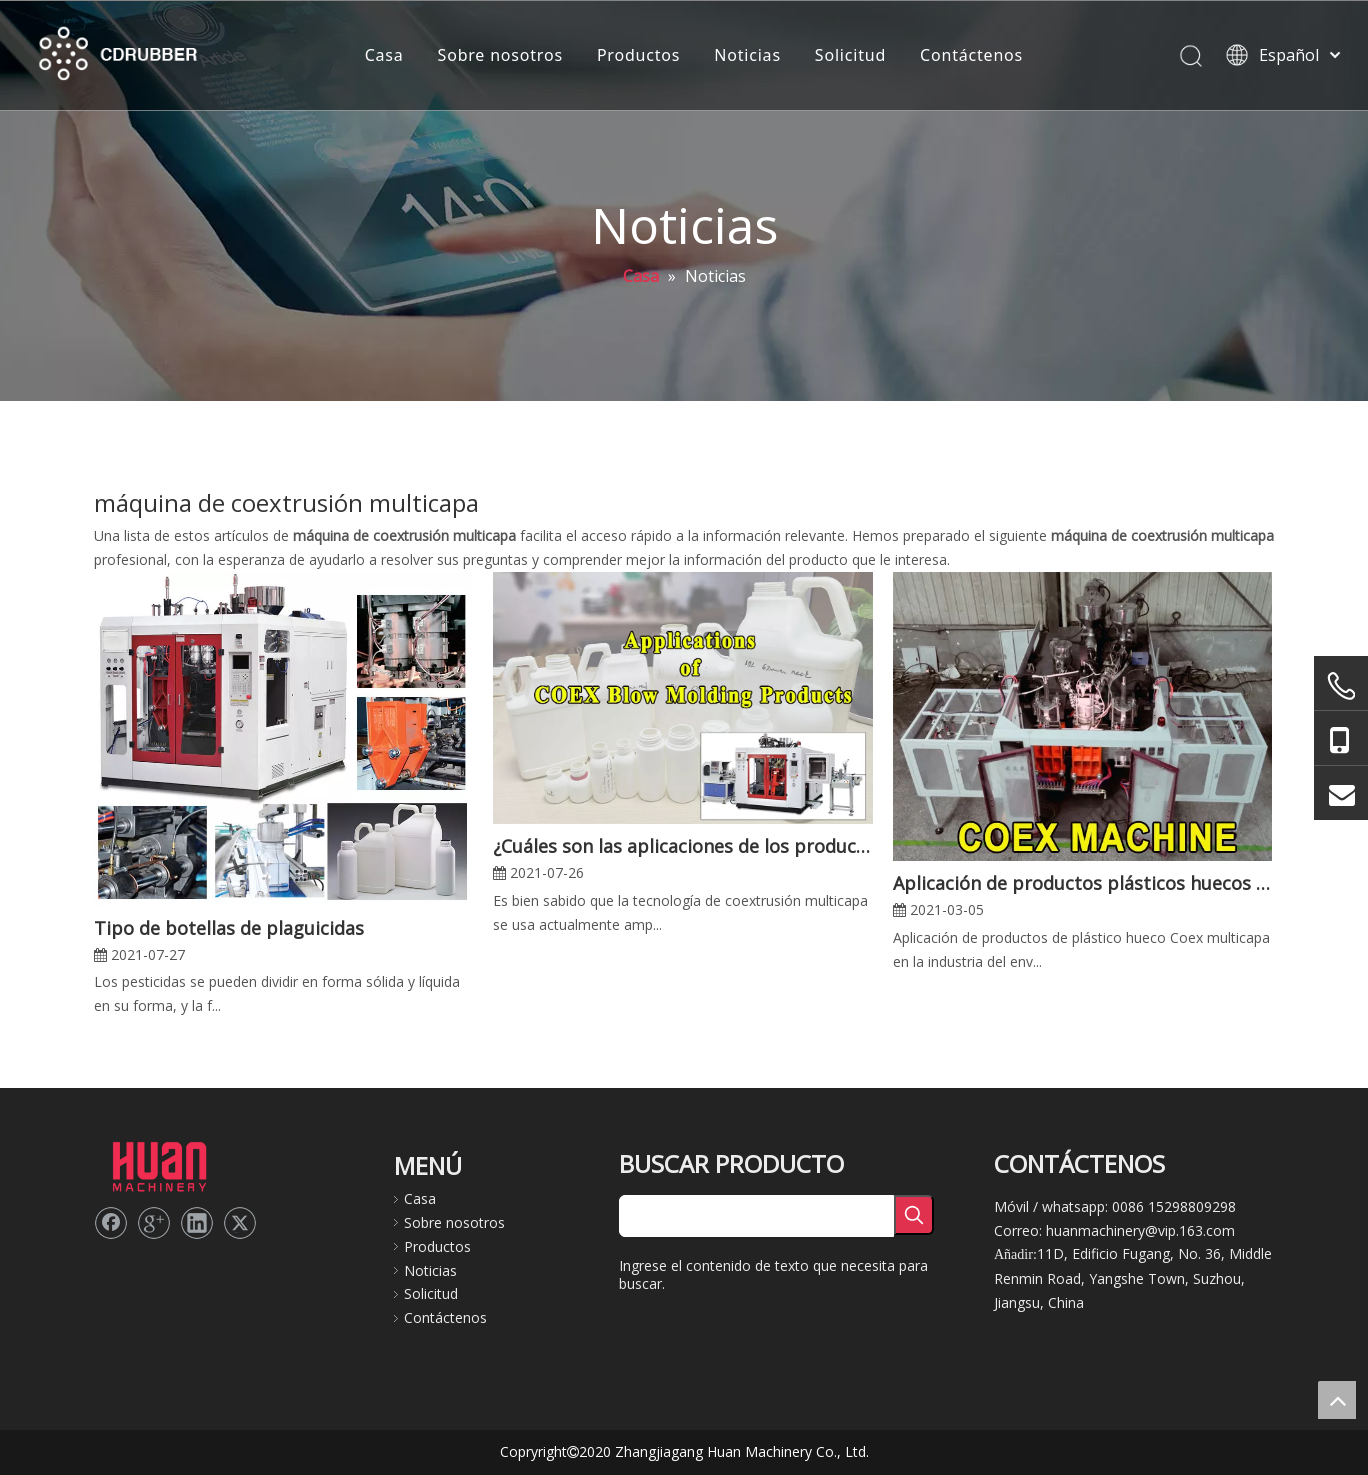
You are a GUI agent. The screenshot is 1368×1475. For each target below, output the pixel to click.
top (1337, 1400)
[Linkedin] (197, 1223)
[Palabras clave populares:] (914, 1215)
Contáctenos (971, 55)
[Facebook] (111, 1223)
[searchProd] (756, 1216)
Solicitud (850, 55)
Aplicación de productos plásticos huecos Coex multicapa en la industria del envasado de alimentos (1082, 883)
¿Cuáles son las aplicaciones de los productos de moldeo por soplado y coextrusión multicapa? (682, 846)
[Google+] (154, 1223)
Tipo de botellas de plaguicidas (229, 928)
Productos (638, 55)
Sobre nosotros (500, 55)
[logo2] (159, 1165)
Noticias (747, 55)
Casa (384, 55)
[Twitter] (240, 1223)
